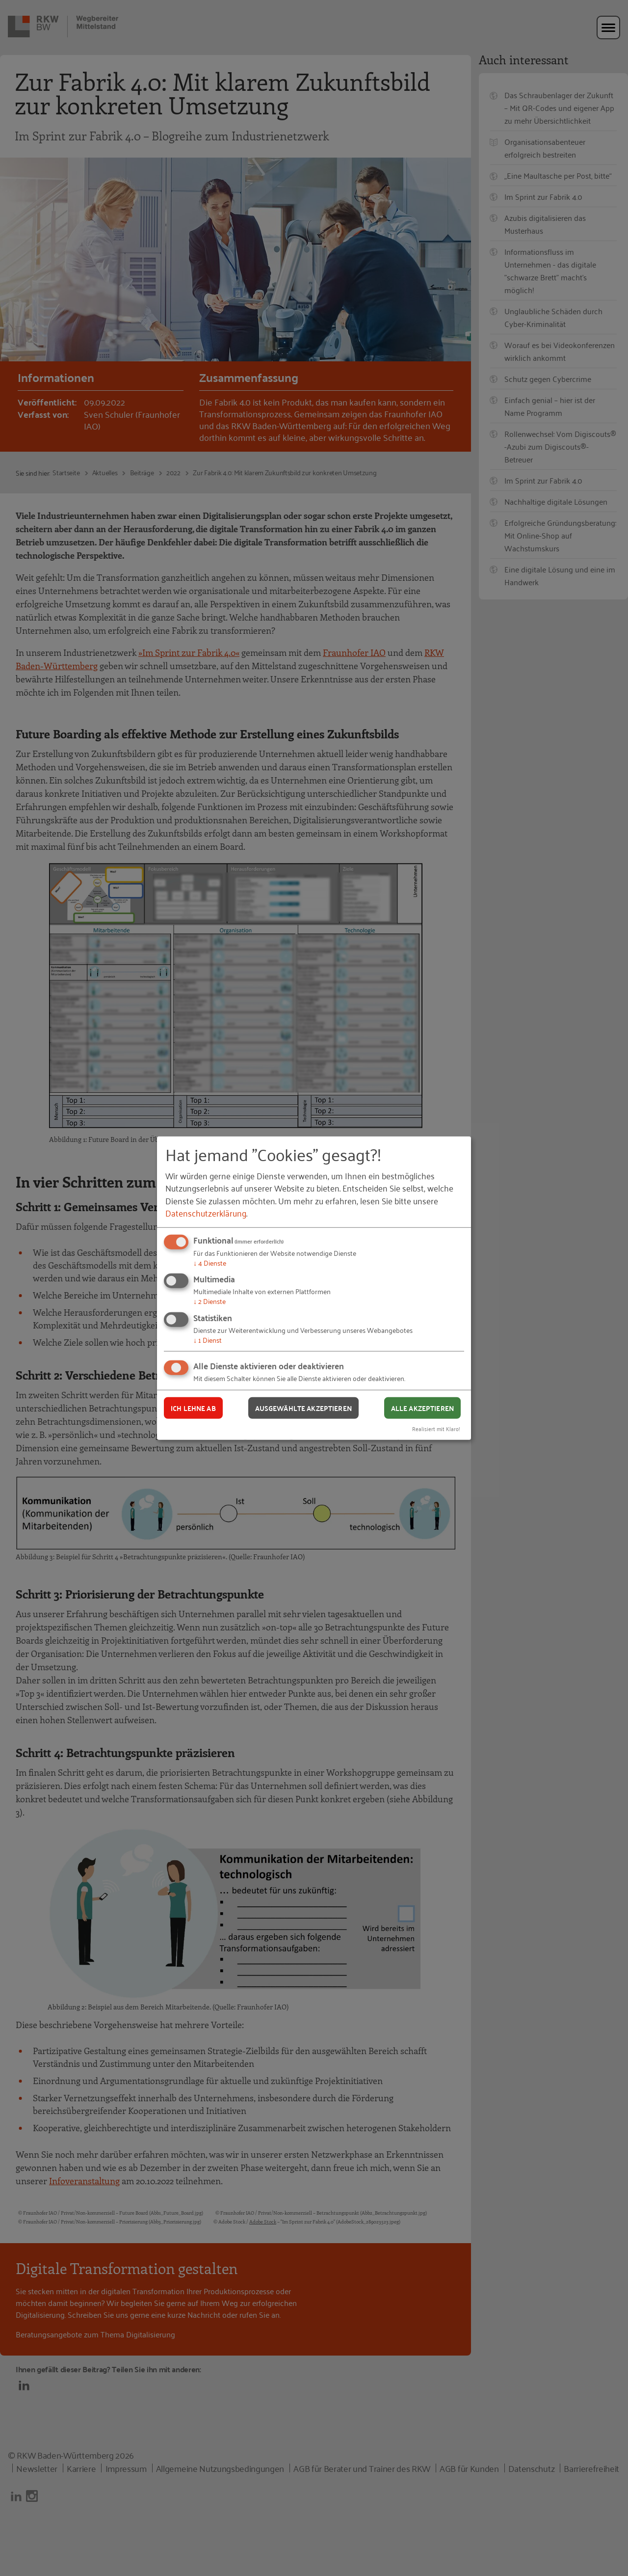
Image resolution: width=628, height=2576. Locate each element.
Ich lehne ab (193, 1407)
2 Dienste (209, 1301)
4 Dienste (209, 1262)
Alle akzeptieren (422, 1407)
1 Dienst (207, 1339)
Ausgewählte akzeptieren (303, 1407)
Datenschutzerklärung (205, 1212)
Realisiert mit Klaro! (436, 1428)
